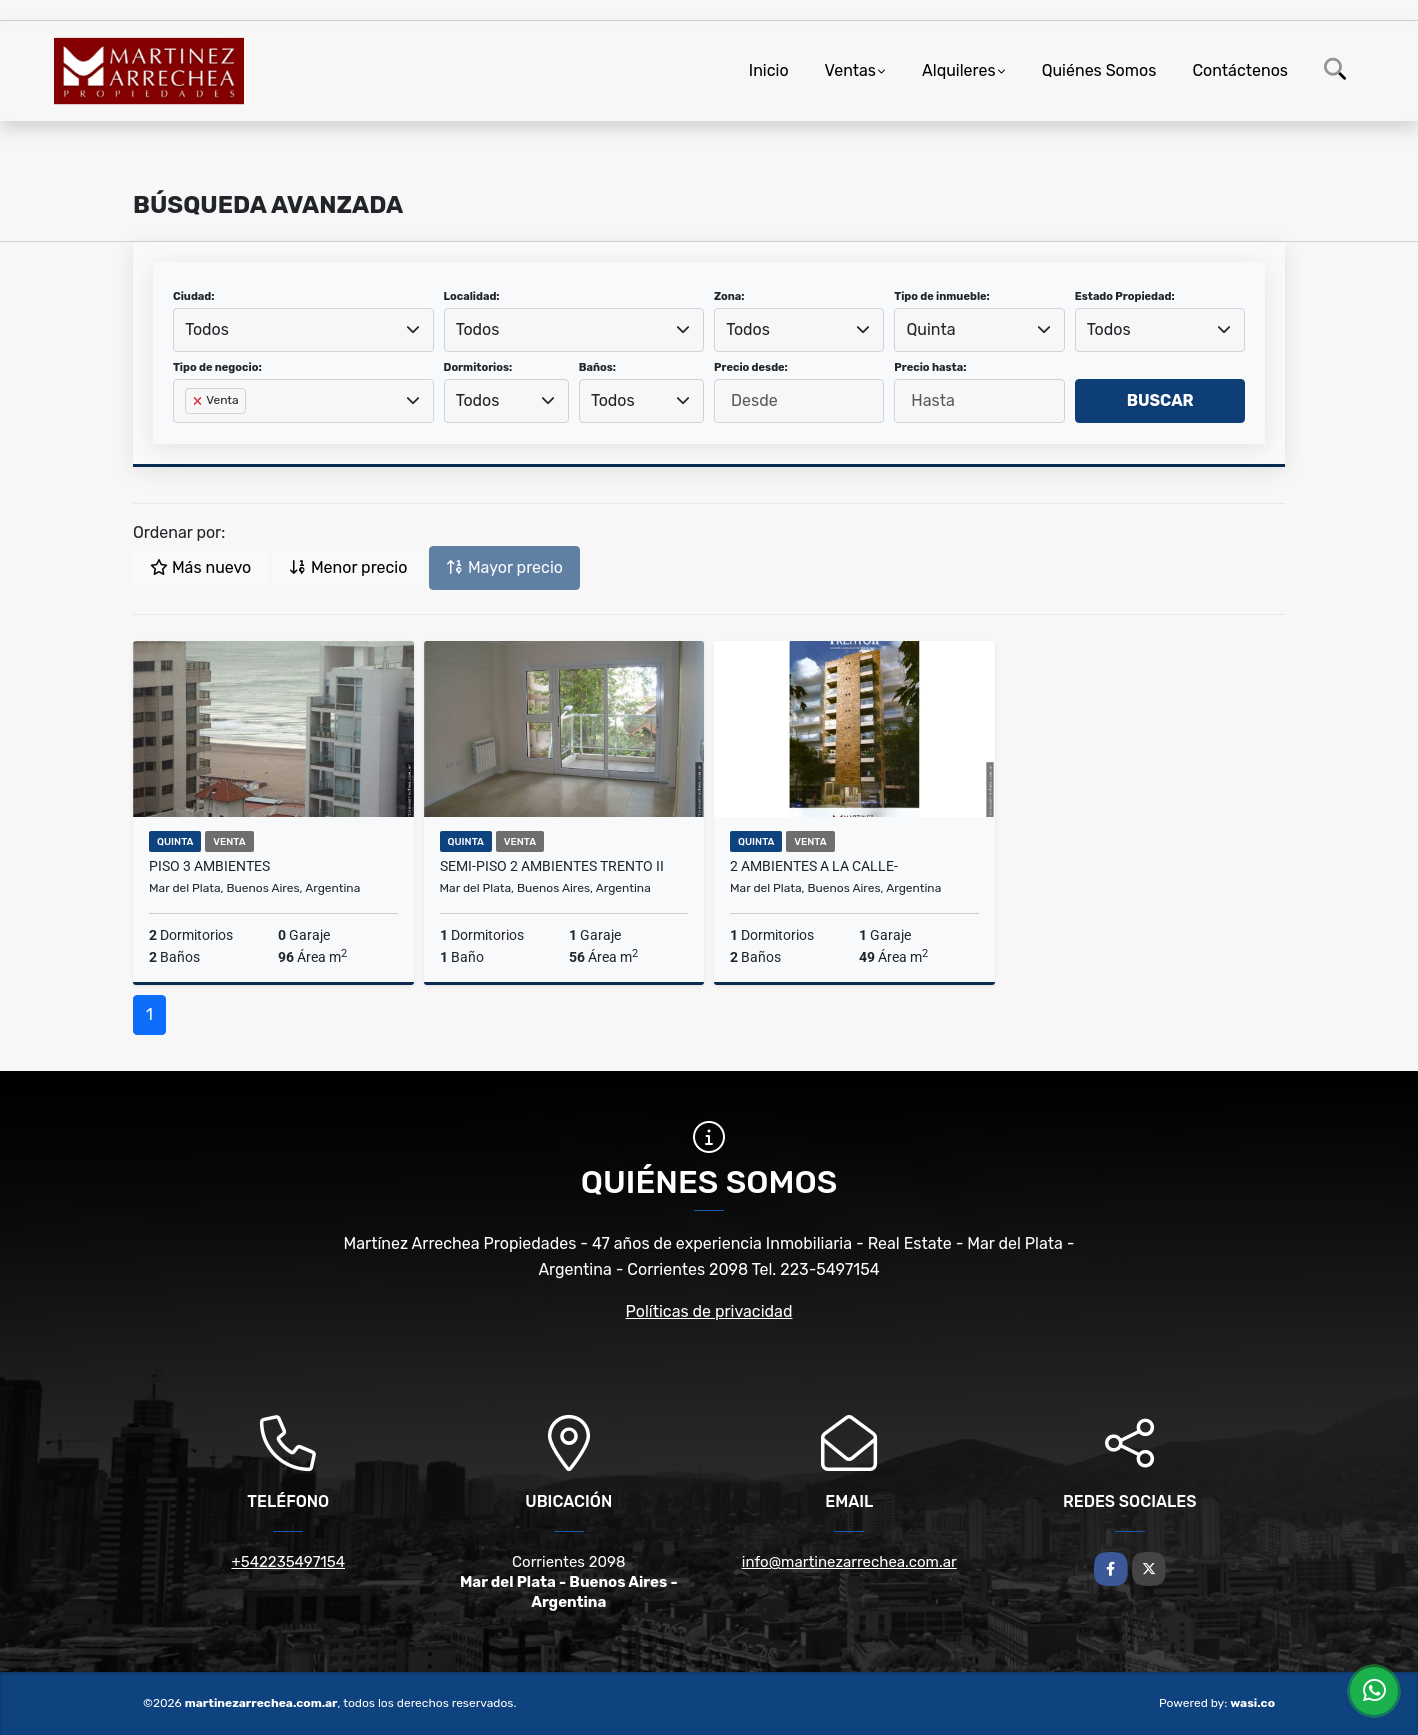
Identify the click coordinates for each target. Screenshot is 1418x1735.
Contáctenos (1240, 70)
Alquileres (959, 70)
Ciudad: (194, 296)
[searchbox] (191, 433)
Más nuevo (200, 567)
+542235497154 (288, 1562)
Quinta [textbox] (931, 329)
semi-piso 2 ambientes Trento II (552, 866)
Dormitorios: (478, 367)
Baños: (597, 367)
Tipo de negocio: (217, 367)
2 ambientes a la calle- (814, 866)
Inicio (769, 70)
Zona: (729, 296)
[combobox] (303, 330)
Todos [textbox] (207, 329)
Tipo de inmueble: (941, 296)
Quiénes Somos (1099, 70)
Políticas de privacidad (709, 1311)
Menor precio (348, 567)
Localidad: (472, 296)
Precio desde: (751, 367)
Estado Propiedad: (1125, 296)
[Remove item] (199, 401)
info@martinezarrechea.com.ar (849, 1562)
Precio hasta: (930, 367)
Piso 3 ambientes (209, 866)
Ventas (850, 70)
